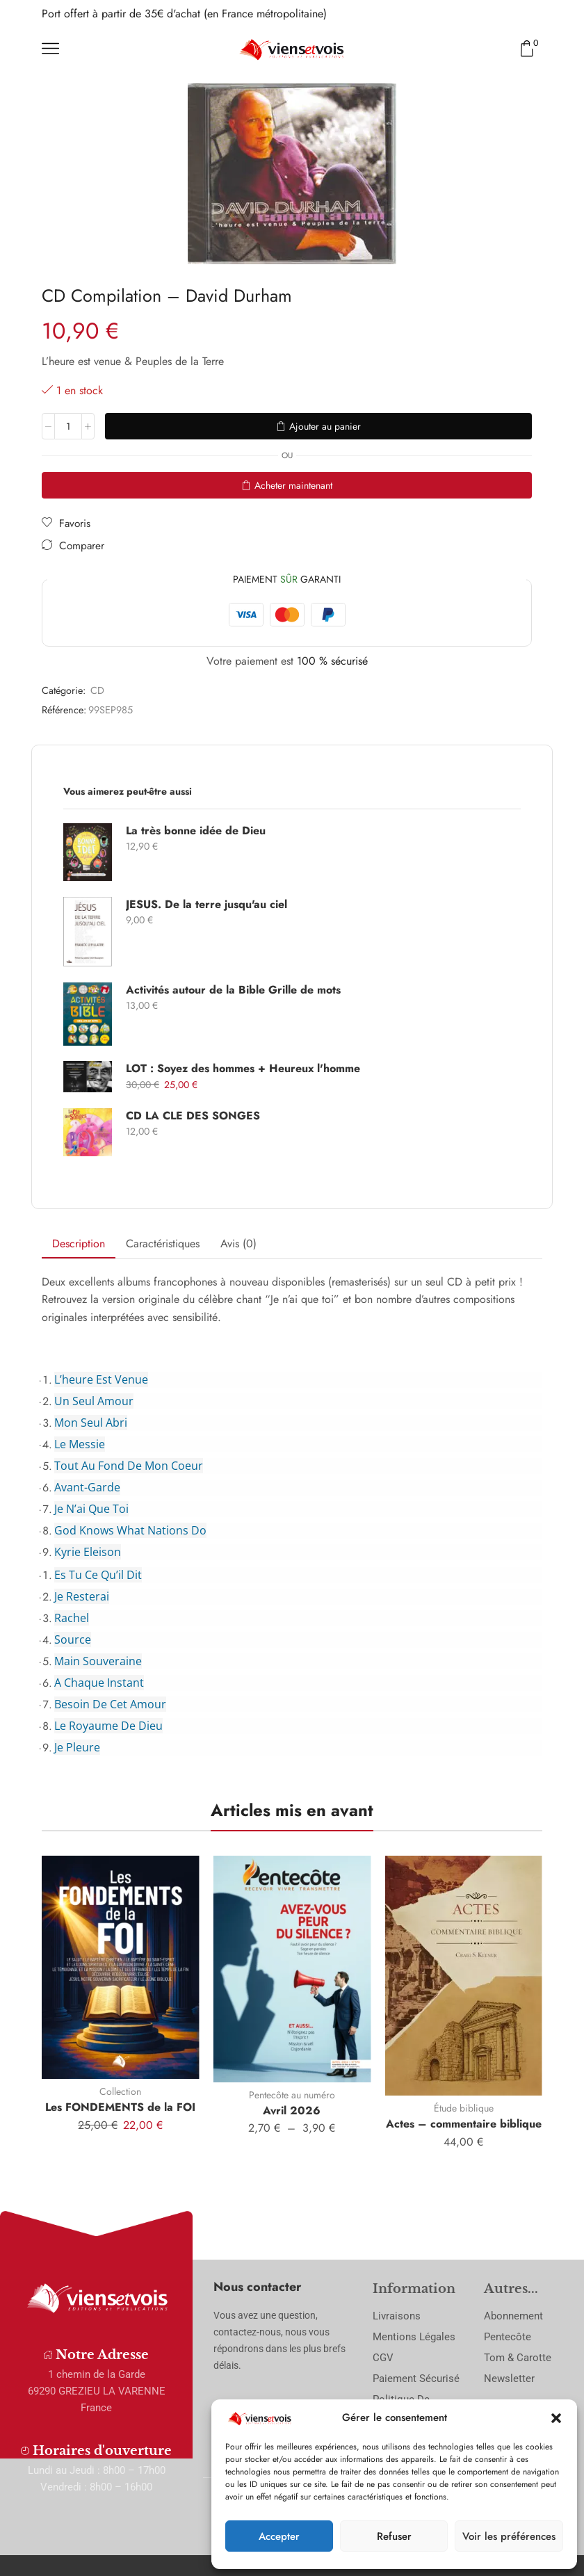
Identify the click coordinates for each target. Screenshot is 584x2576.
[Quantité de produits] (68, 426)
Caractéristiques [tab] (163, 1243)
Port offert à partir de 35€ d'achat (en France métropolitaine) (184, 14)
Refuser (394, 2536)
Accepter (279, 2536)
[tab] (78, 1244)
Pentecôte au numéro (292, 2095)
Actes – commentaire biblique (464, 2124)
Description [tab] (78, 1243)
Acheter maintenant (293, 485)
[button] (556, 2418)
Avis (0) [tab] (238, 1243)
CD (97, 690)
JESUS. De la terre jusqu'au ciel (206, 904)
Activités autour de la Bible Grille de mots (233, 990)
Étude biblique (464, 2108)
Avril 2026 (292, 2111)
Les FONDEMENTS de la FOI (120, 2107)
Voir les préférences (508, 2536)
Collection (120, 2091)
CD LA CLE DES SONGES (193, 1116)
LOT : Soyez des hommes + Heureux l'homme (243, 1068)
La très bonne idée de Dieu (196, 831)
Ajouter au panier (325, 426)
